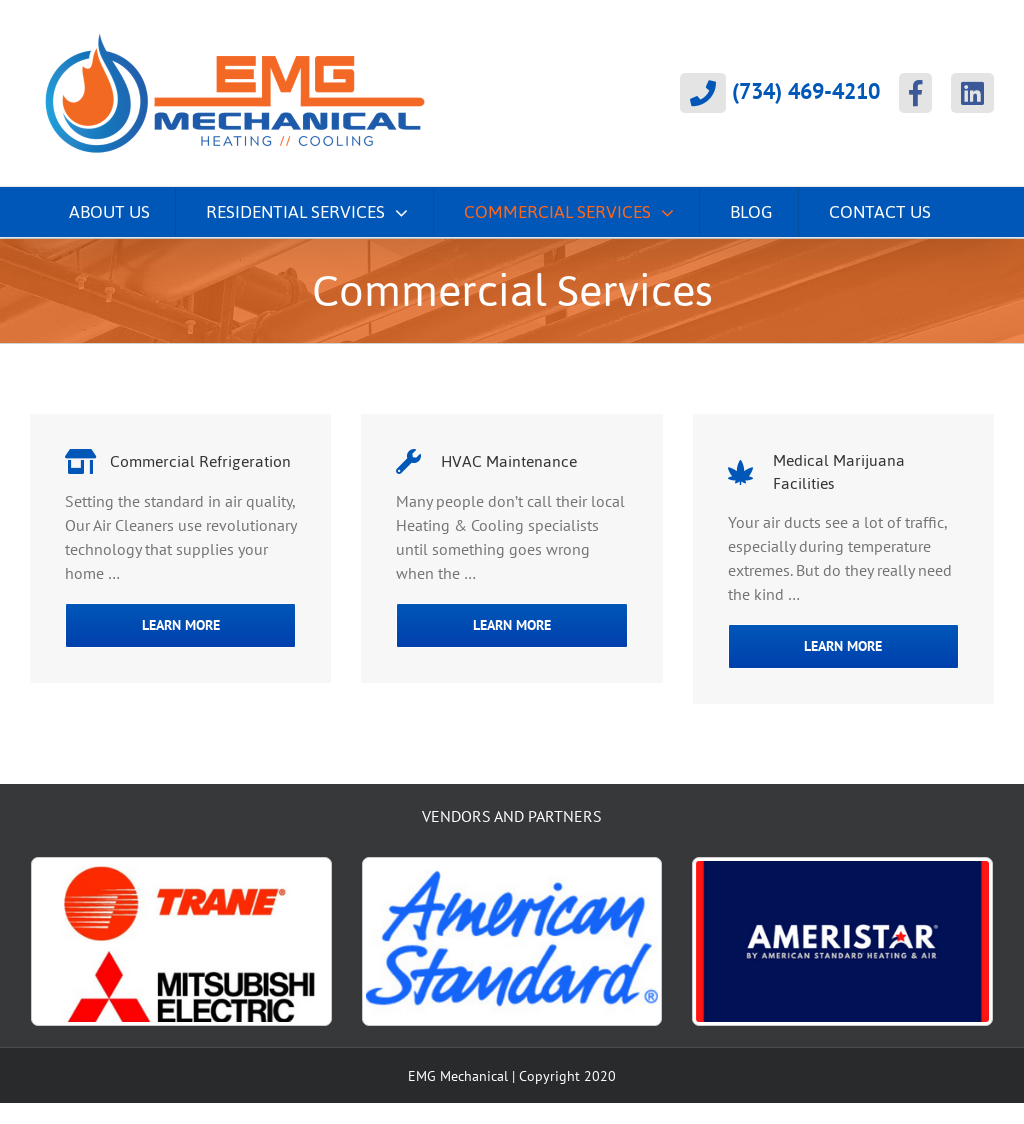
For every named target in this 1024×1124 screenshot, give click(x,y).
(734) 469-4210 (780, 93)
